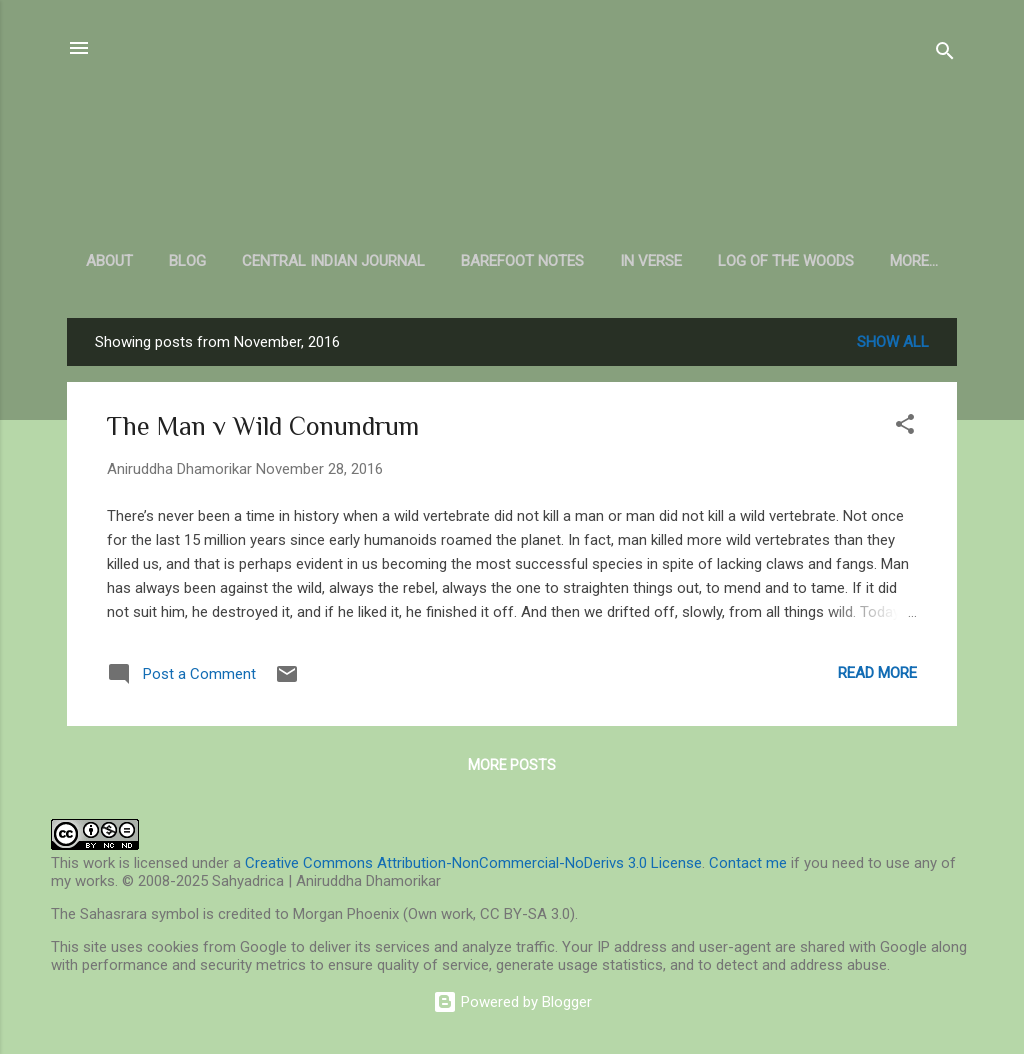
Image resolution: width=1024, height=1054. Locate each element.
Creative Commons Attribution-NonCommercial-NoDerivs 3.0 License (473, 863)
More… (914, 261)
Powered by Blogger (512, 1002)
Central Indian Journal (333, 261)
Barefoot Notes (522, 261)
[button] (905, 427)
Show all (893, 342)
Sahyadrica (512, 139)
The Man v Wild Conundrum (263, 426)
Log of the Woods (786, 261)
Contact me (748, 863)
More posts (512, 765)
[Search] (945, 54)
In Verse (651, 261)
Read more (877, 673)
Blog (187, 261)
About (109, 261)
